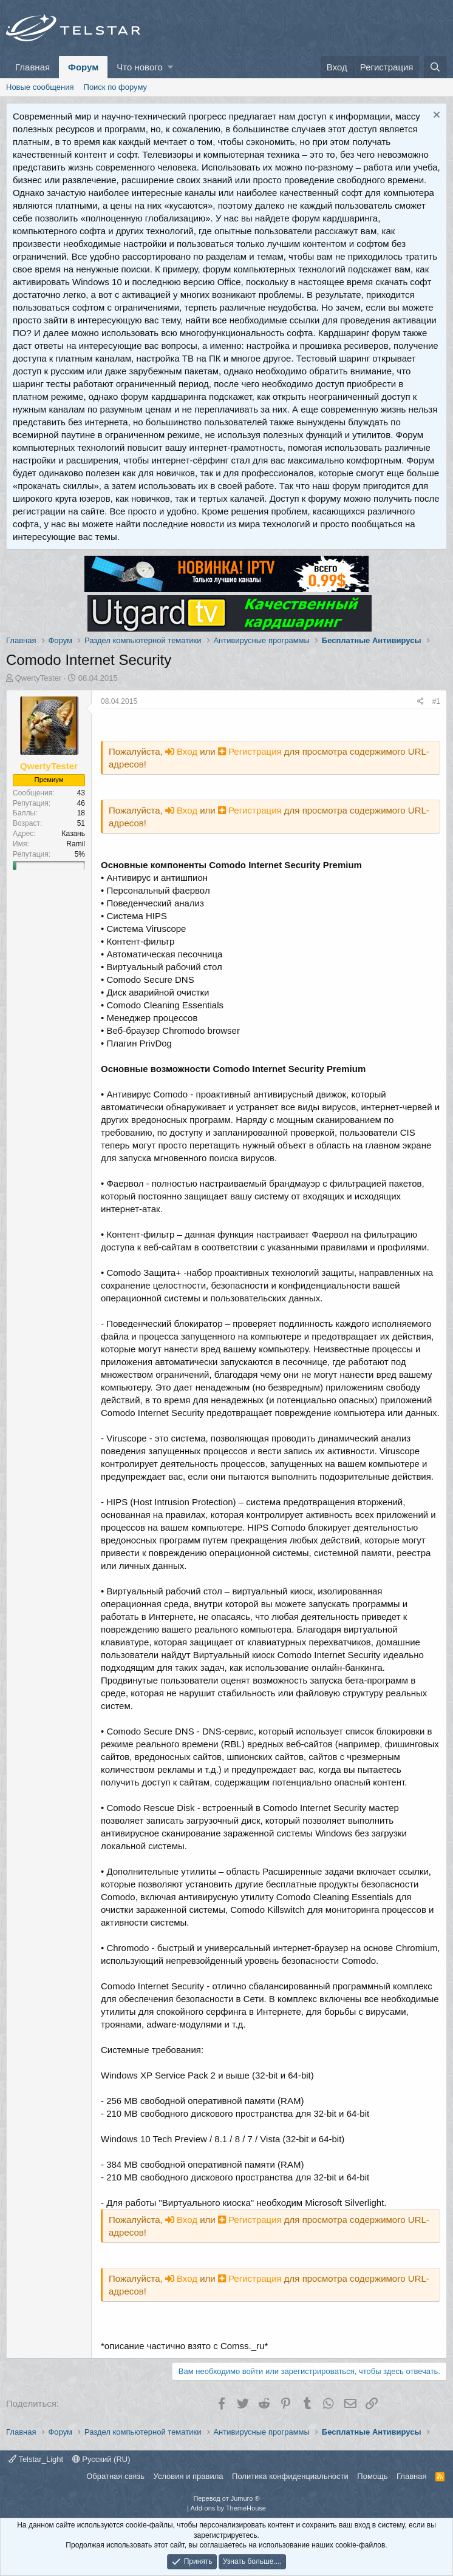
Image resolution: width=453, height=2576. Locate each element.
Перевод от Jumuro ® (226, 2498)
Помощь (372, 2476)
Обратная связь (115, 2476)
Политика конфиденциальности (290, 2476)
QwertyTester (38, 678)
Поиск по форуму (115, 87)
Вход (182, 751)
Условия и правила (188, 2476)
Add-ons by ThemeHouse (228, 2508)
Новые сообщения (40, 87)
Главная (32, 67)
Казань (73, 833)
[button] (170, 67)
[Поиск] (435, 67)
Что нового (139, 67)
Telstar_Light (36, 2459)
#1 (436, 701)
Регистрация (251, 751)
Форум (83, 67)
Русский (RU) (101, 2459)
